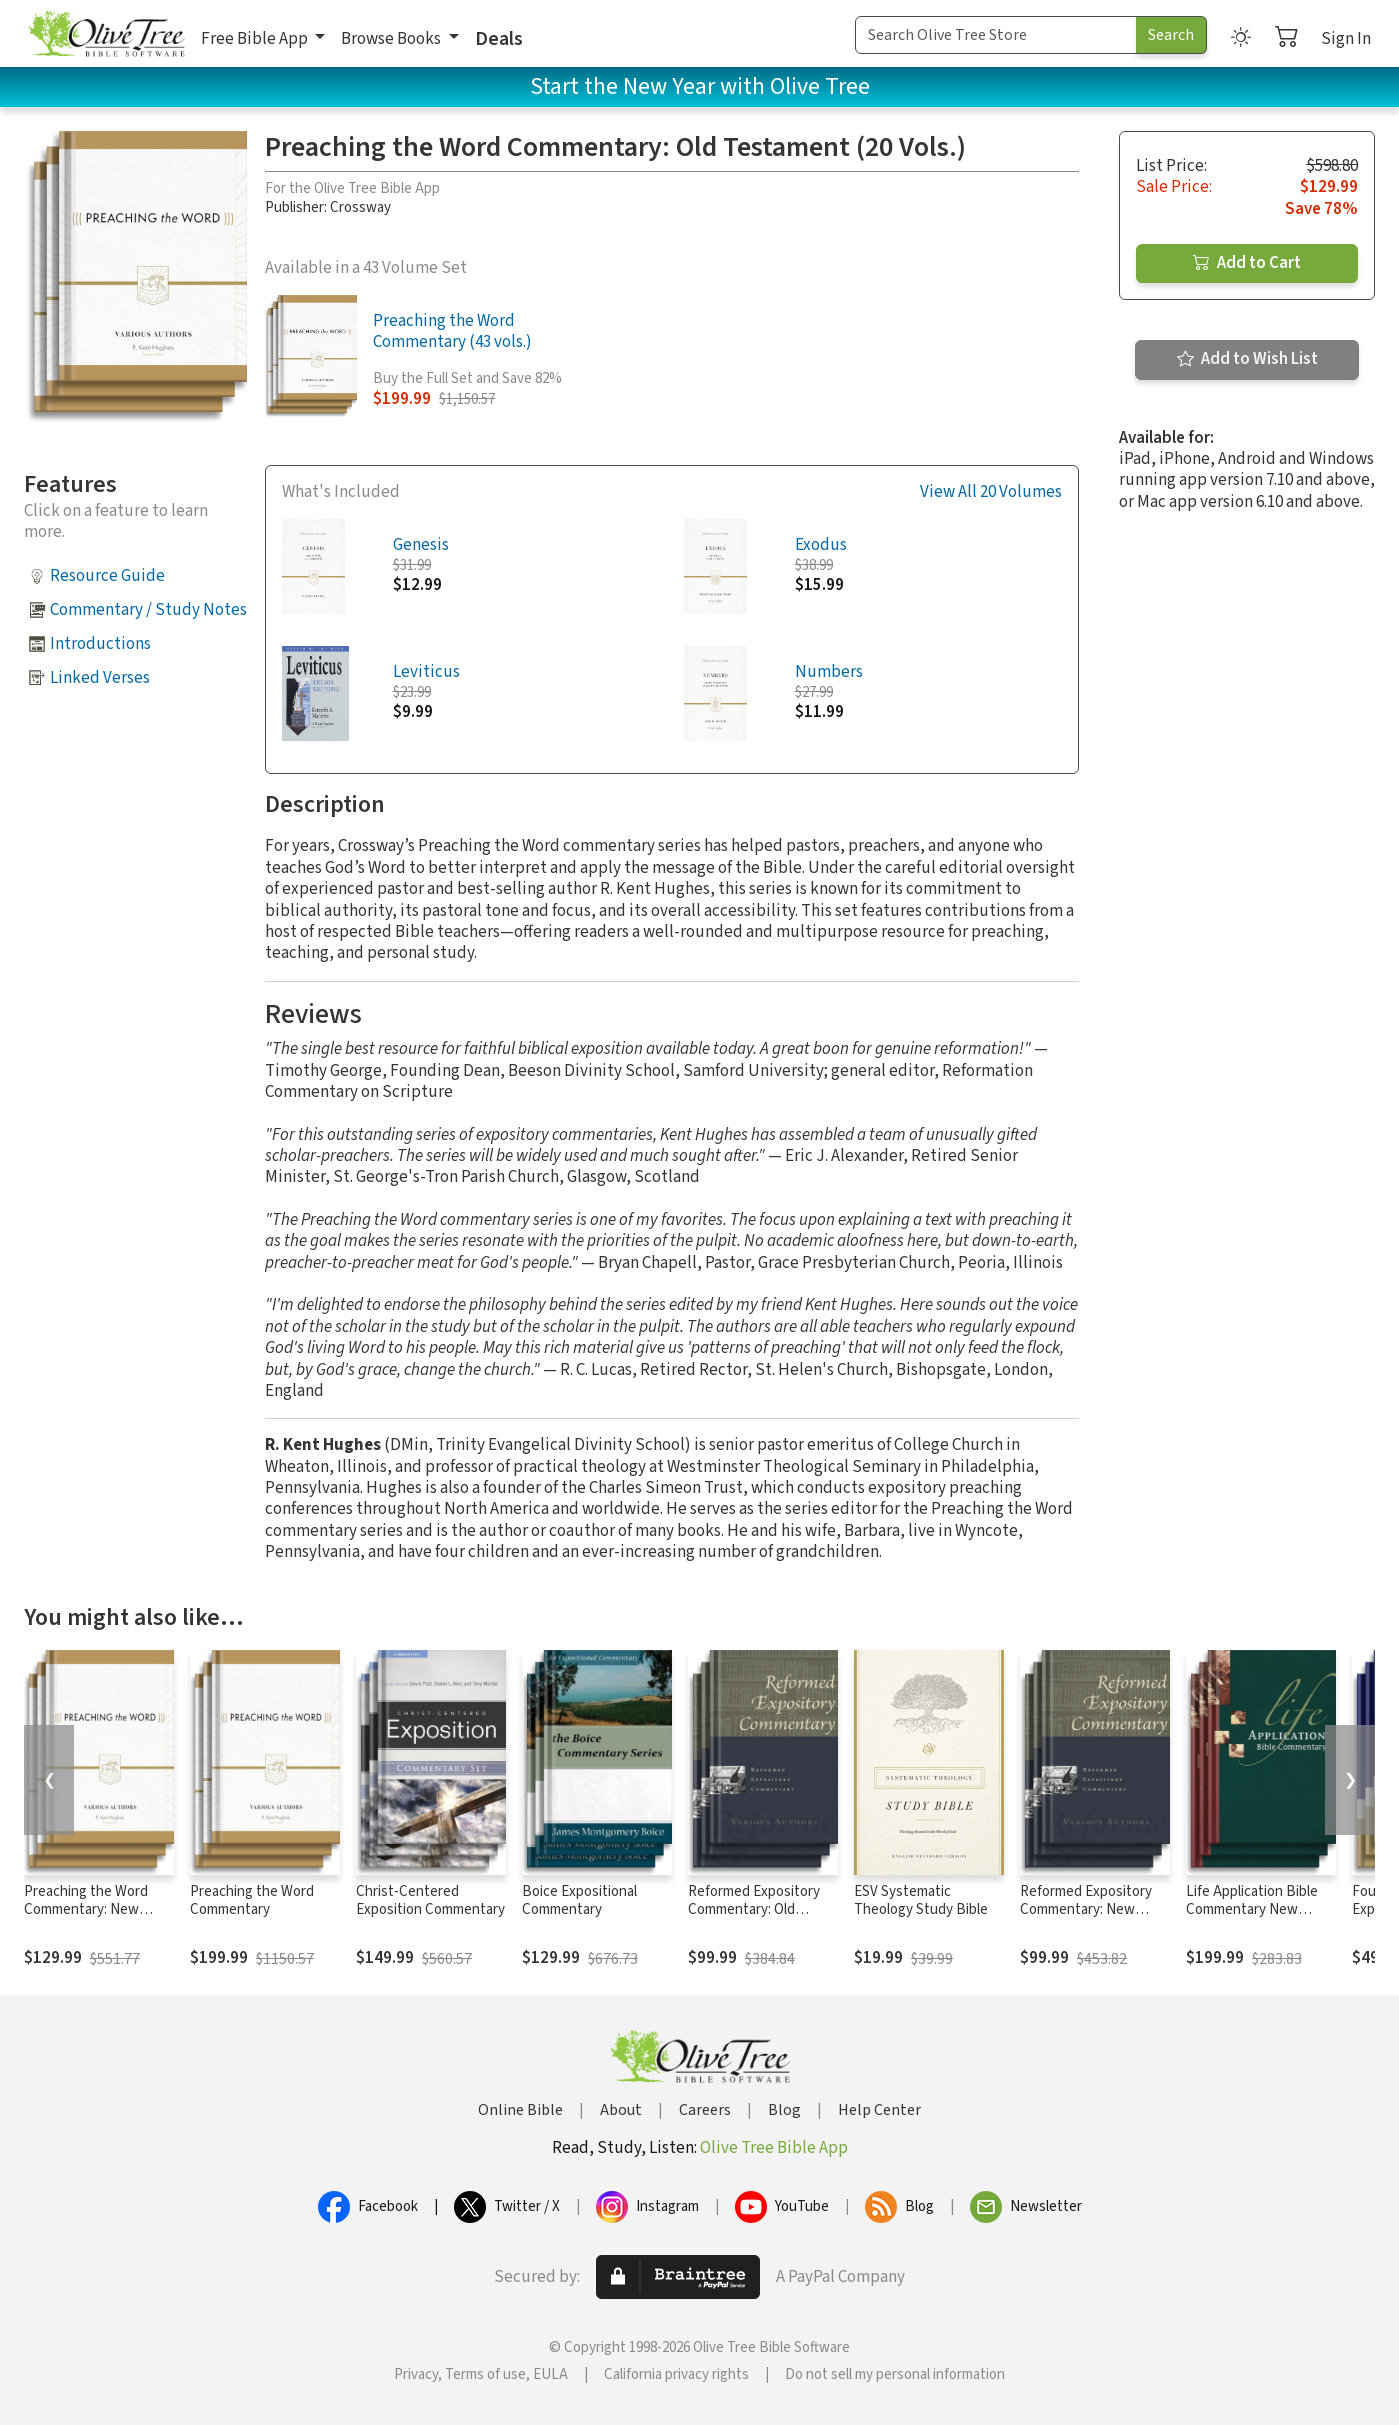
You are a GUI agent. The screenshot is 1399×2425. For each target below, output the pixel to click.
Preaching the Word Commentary (252, 1901)
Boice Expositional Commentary (579, 1901)
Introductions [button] (100, 644)
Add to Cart (1247, 263)
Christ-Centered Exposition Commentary (430, 1901)
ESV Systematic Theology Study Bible (921, 1901)
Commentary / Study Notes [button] (148, 610)
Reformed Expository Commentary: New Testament (1086, 1910)
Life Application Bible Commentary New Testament (1252, 1910)
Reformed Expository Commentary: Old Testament (754, 1910)
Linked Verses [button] (100, 678)
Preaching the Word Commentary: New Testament (86, 1910)
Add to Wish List (1247, 359)
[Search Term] (996, 35)
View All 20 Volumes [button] (991, 492)
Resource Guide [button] (107, 576)
